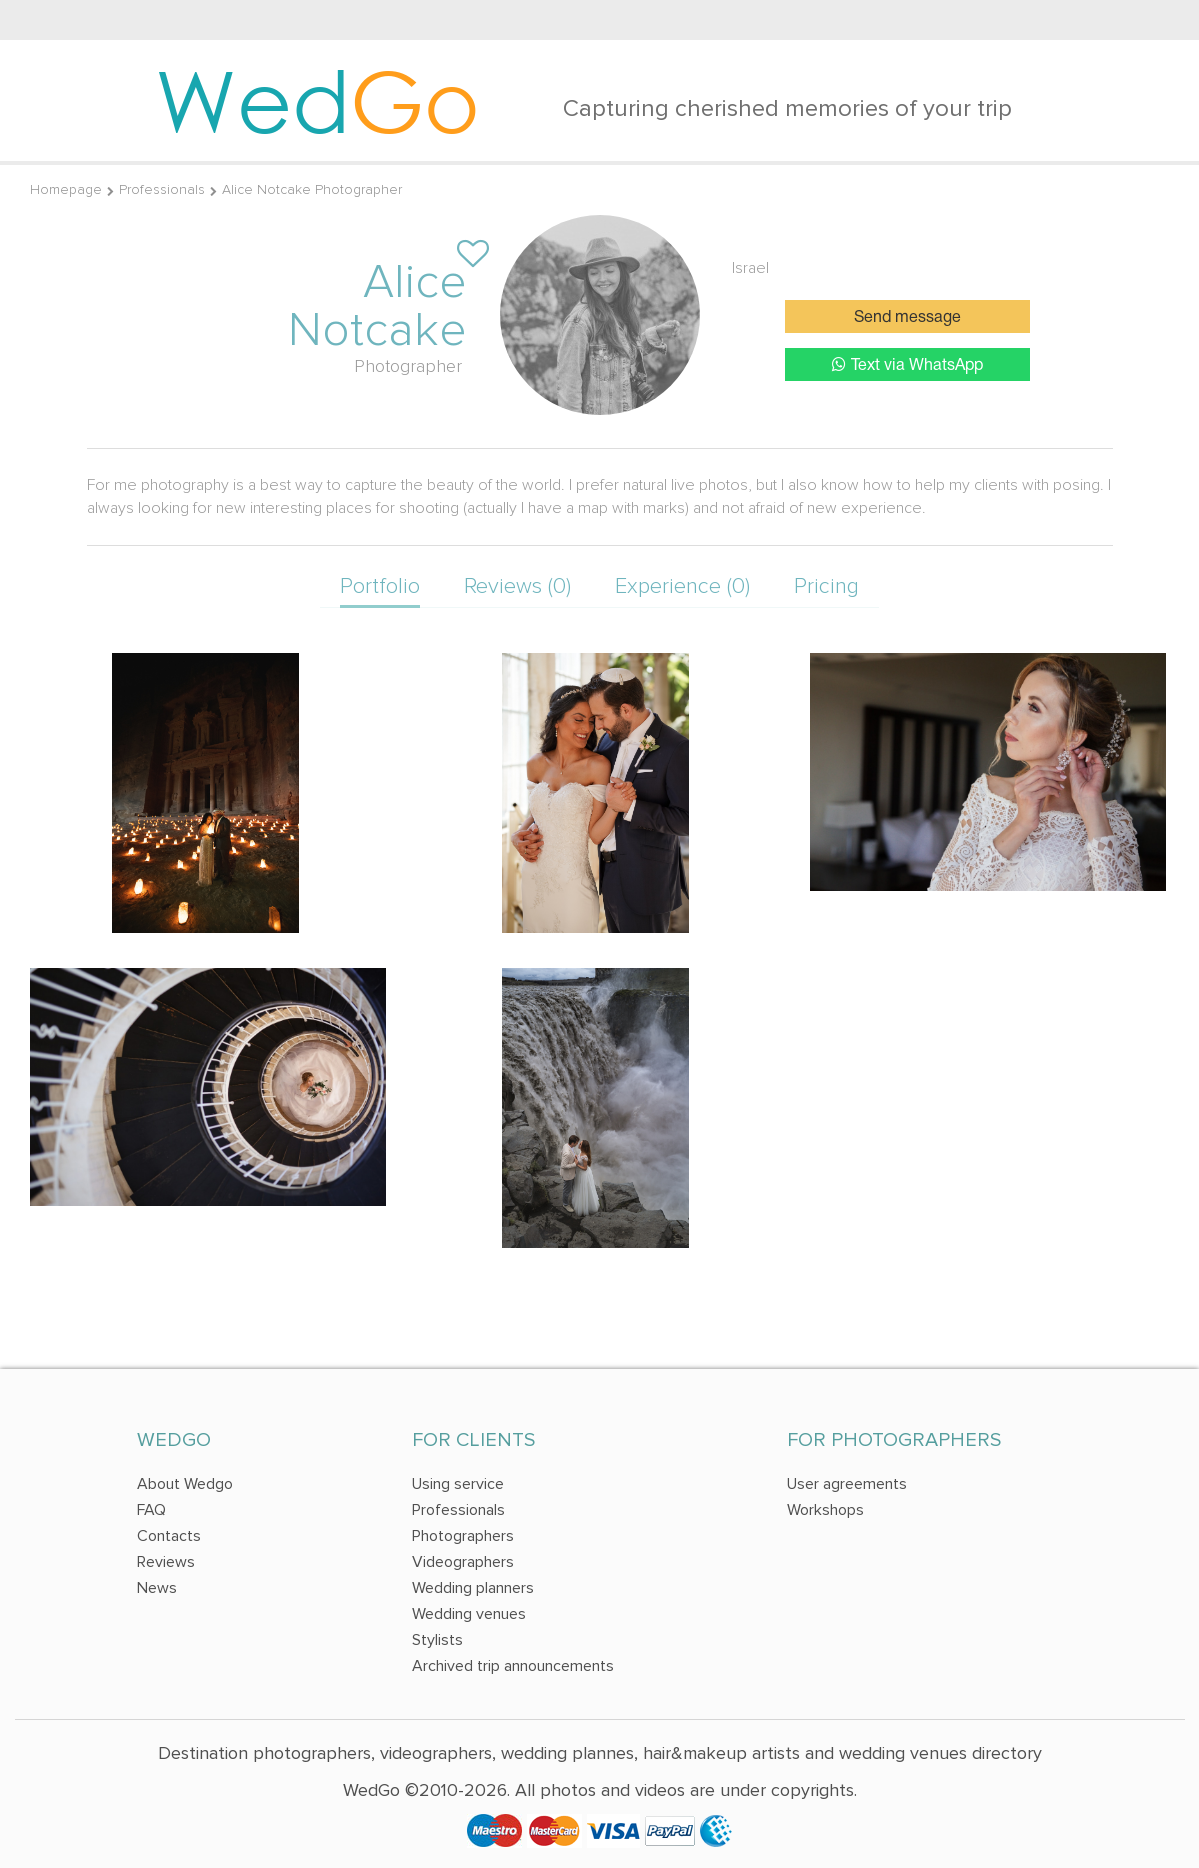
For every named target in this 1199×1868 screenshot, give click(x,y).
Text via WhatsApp (907, 364)
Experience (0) (682, 586)
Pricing (826, 586)
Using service (458, 1484)
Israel (750, 268)
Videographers (463, 1562)
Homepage (66, 189)
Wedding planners (473, 1588)
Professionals (162, 189)
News (157, 1588)
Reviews (166, 1562)
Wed (317, 100)
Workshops (825, 1510)
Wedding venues (469, 1614)
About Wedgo (185, 1484)
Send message (907, 318)
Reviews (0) (517, 586)
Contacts (169, 1536)
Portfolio (380, 586)
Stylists (437, 1640)
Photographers (463, 1536)
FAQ (151, 1510)
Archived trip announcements (513, 1666)
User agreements (847, 1484)
